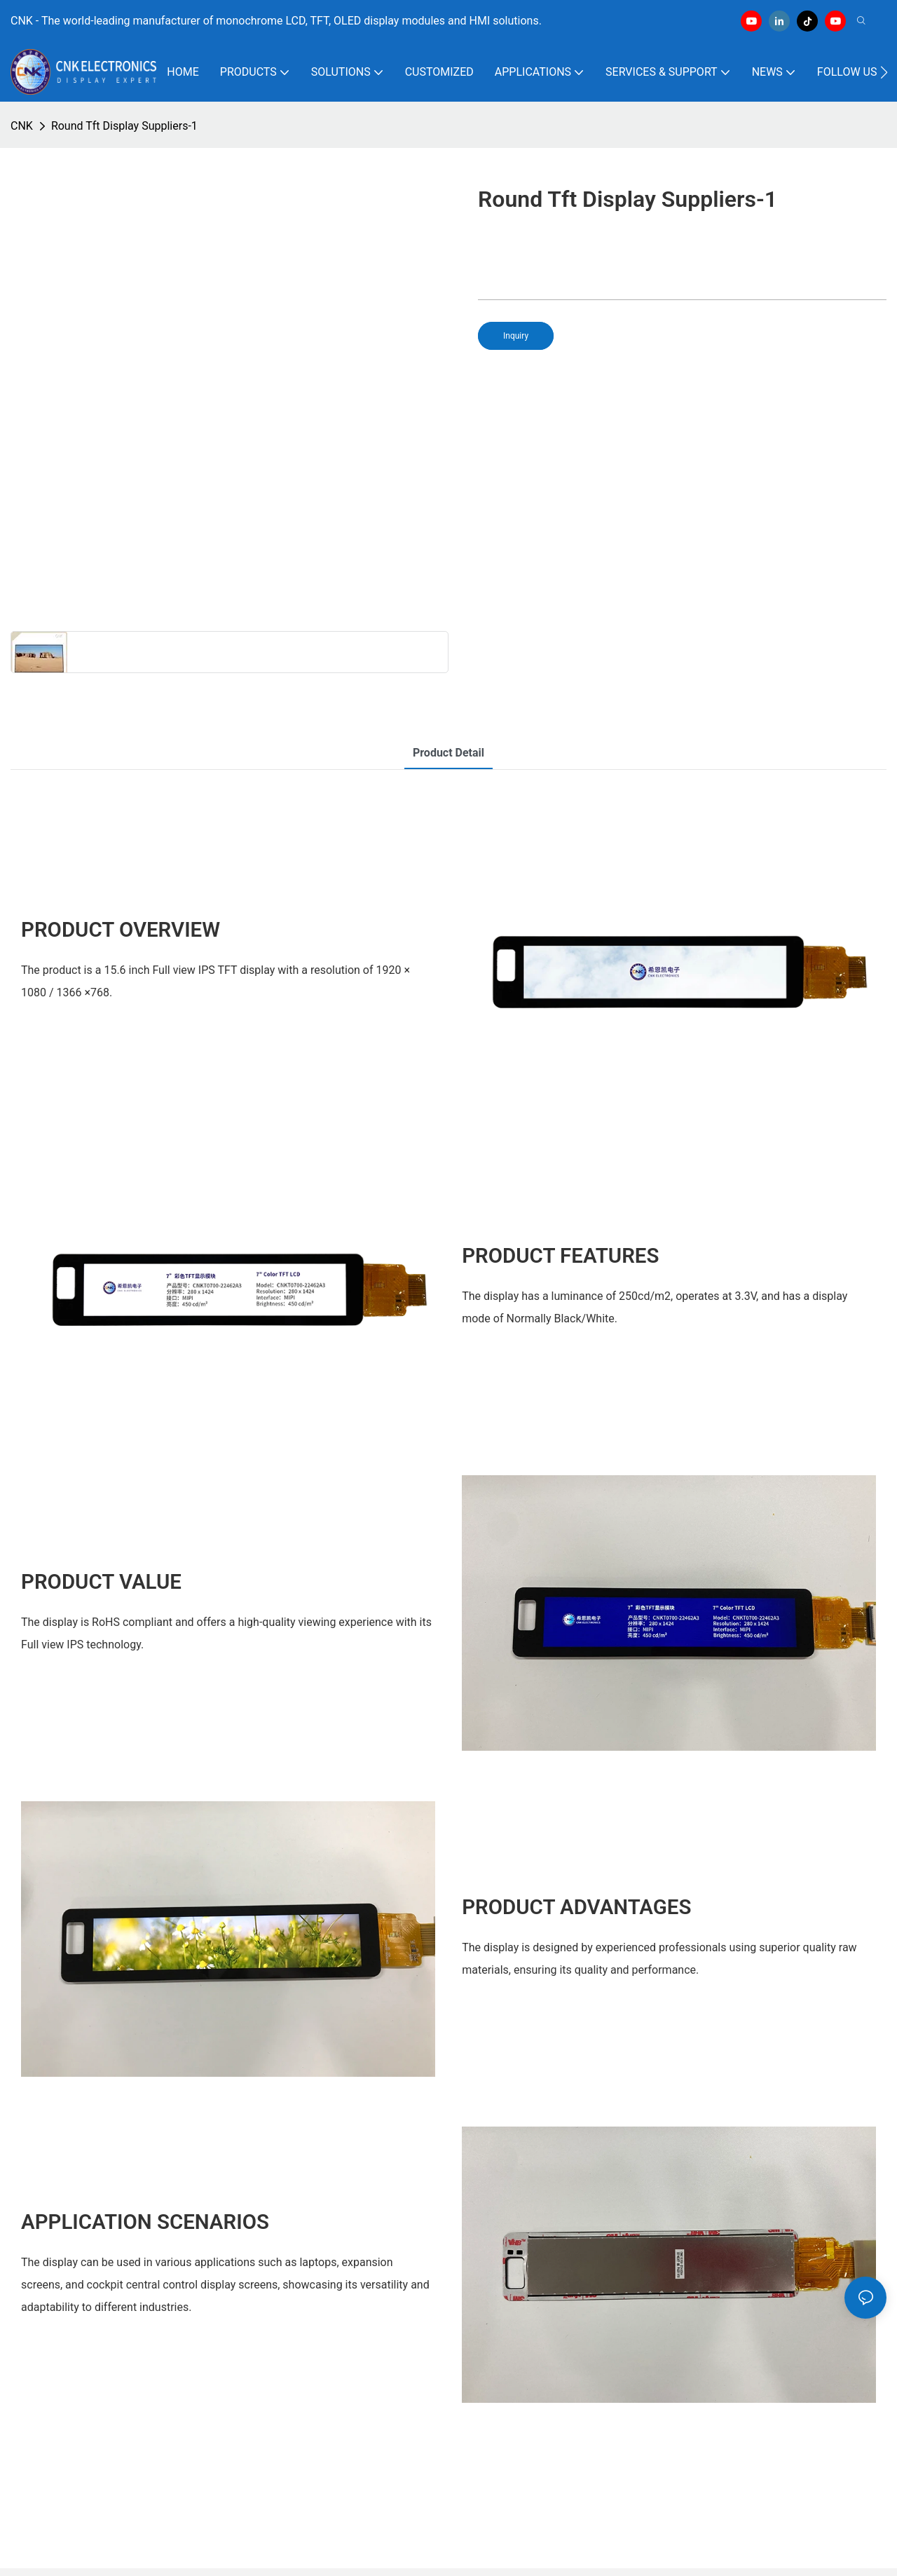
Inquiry (515, 336)
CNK (22, 126)
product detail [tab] (448, 752)
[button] (884, 72)
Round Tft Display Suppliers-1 (124, 126)
